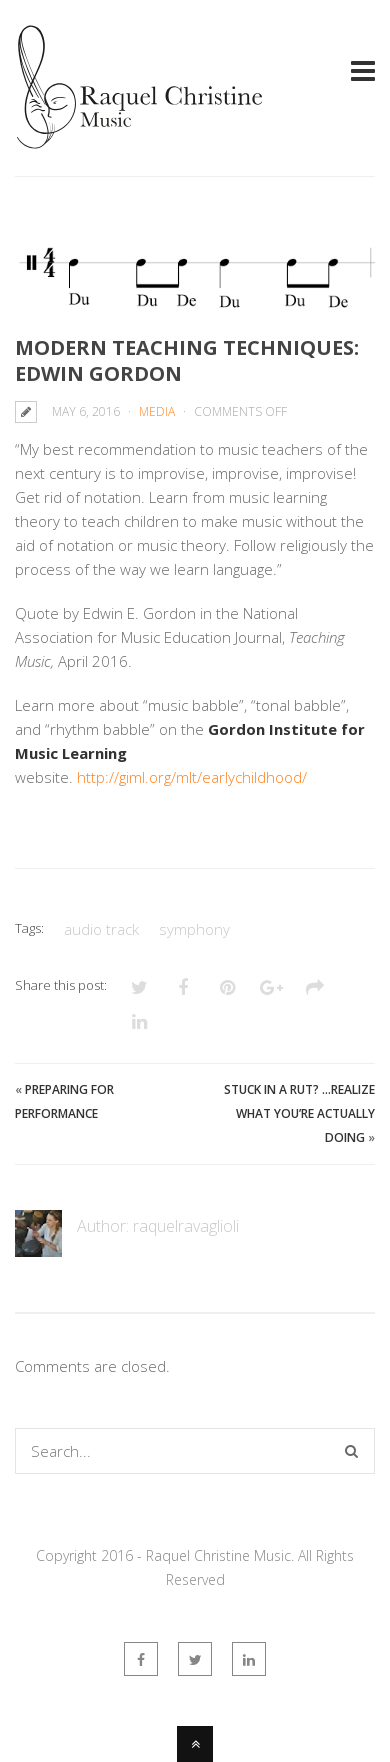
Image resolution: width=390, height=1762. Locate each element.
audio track (101, 929)
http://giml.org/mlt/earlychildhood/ (192, 777)
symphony (194, 929)
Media (157, 411)
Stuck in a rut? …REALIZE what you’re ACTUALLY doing (299, 1113)
